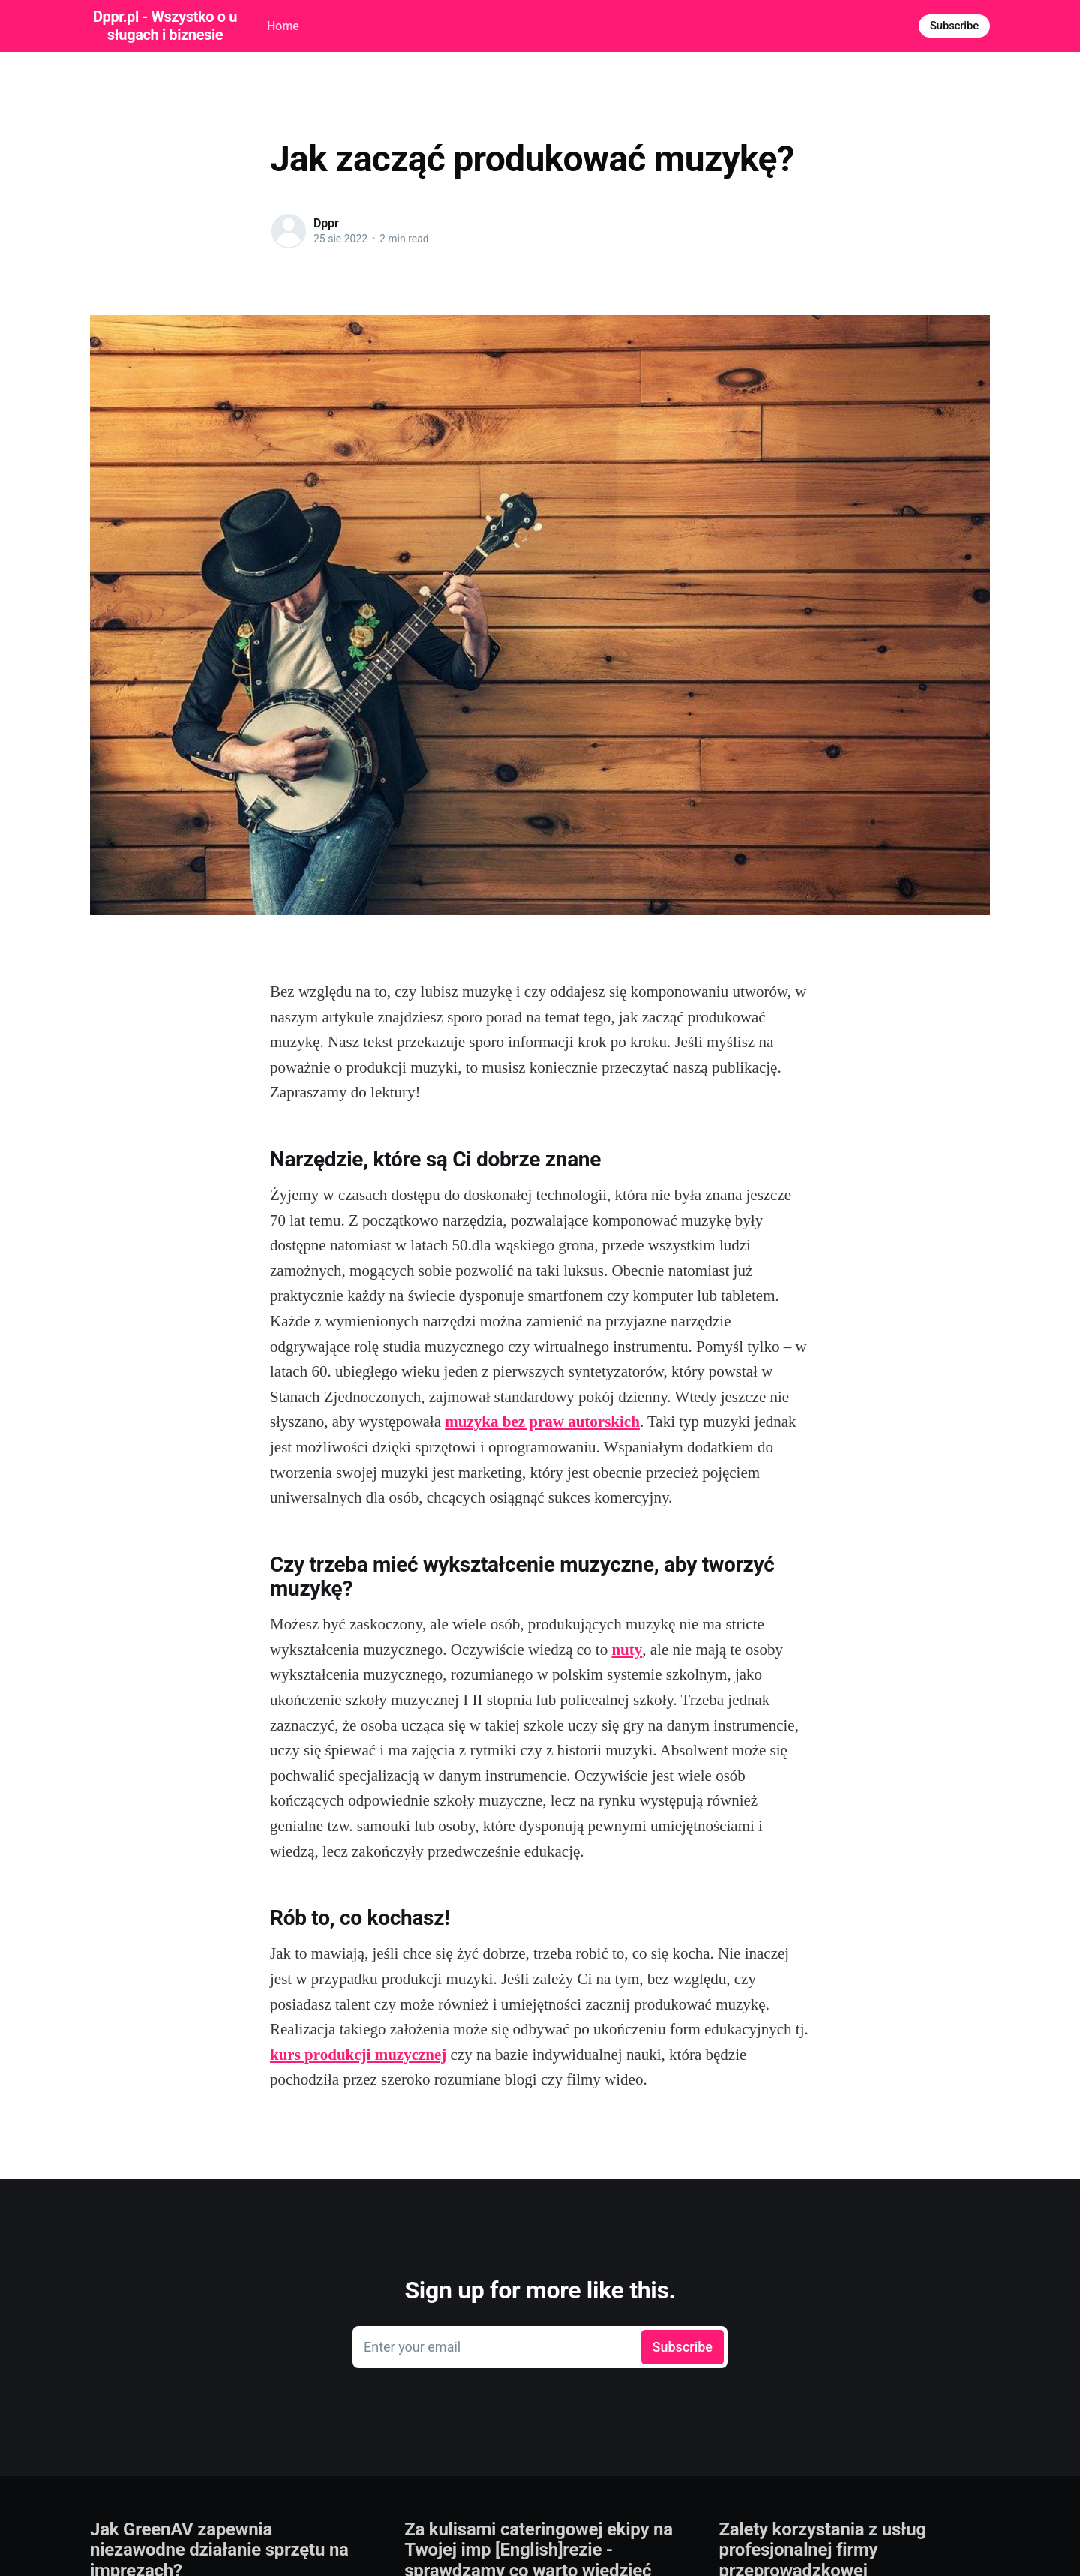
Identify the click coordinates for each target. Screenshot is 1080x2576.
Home (283, 26)
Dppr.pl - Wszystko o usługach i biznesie (165, 26)
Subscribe (954, 25)
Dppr (326, 223)
